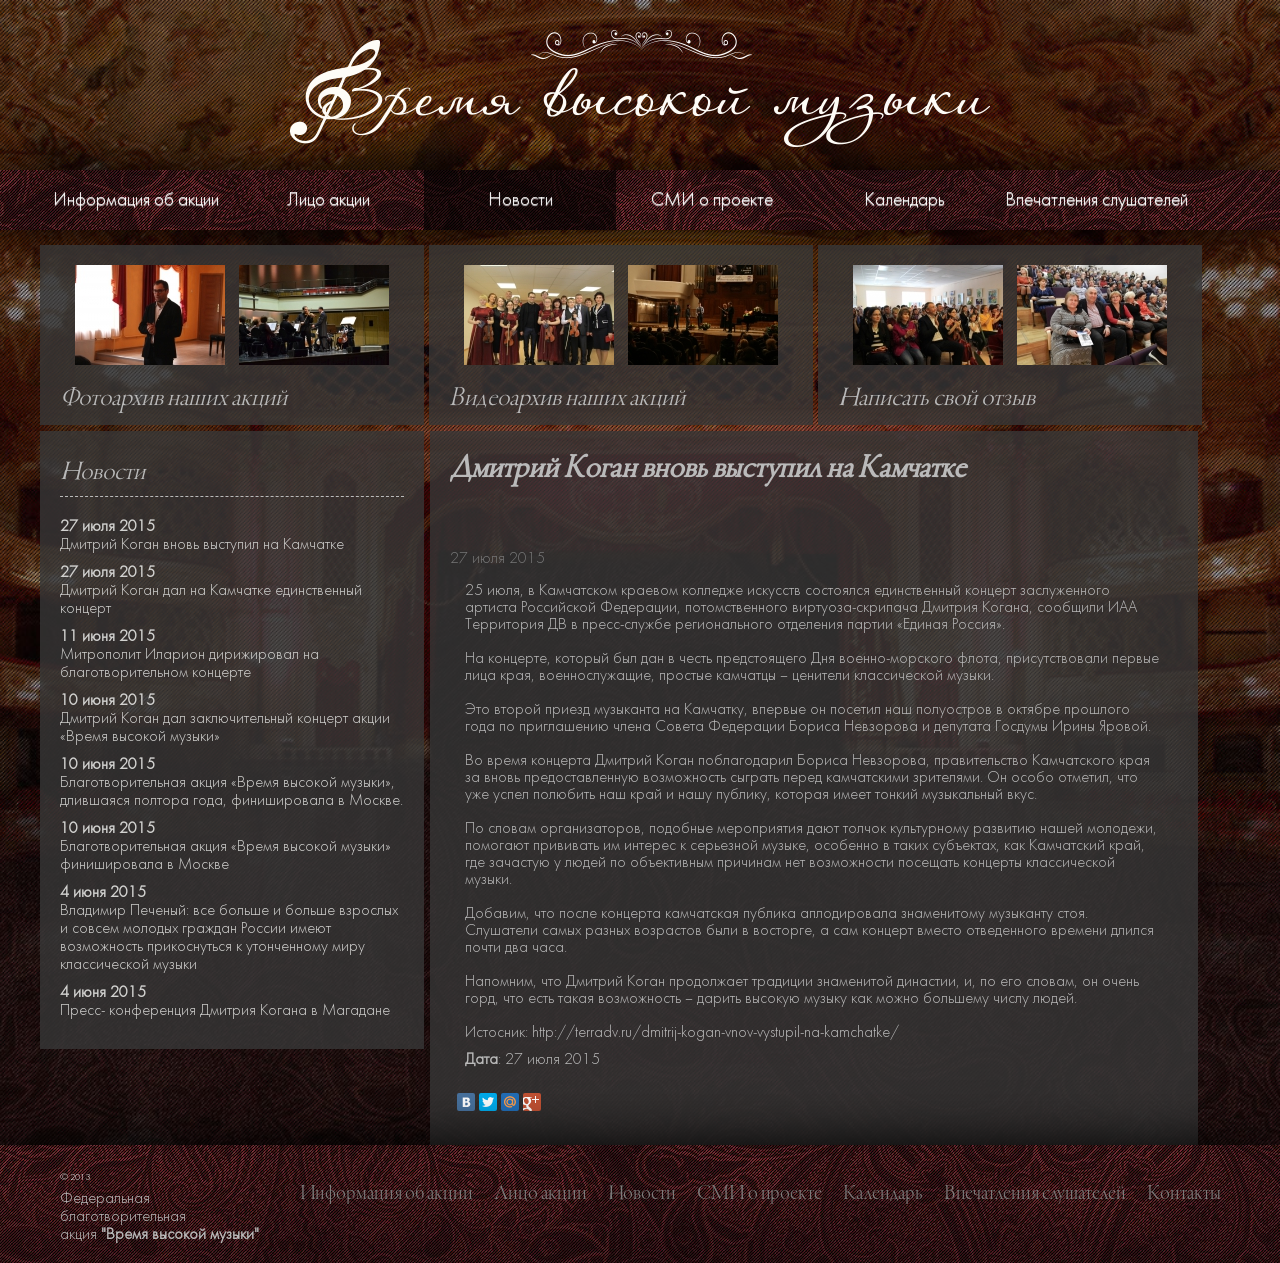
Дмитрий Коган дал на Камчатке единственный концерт (211, 599)
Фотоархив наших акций (173, 399)
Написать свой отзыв (936, 399)
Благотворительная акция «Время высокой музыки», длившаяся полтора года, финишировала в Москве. (231, 791)
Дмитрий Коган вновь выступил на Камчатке (202, 544)
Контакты (1184, 1194)
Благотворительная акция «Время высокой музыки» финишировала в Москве (225, 855)
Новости (520, 199)
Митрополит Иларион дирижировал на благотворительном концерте (189, 663)
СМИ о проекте (712, 199)
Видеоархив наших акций (567, 399)
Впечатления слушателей (1096, 199)
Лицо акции (328, 199)
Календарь (904, 199)
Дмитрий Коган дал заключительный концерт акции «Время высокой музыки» (225, 727)
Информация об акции (136, 199)
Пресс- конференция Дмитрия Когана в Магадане (225, 1010)
